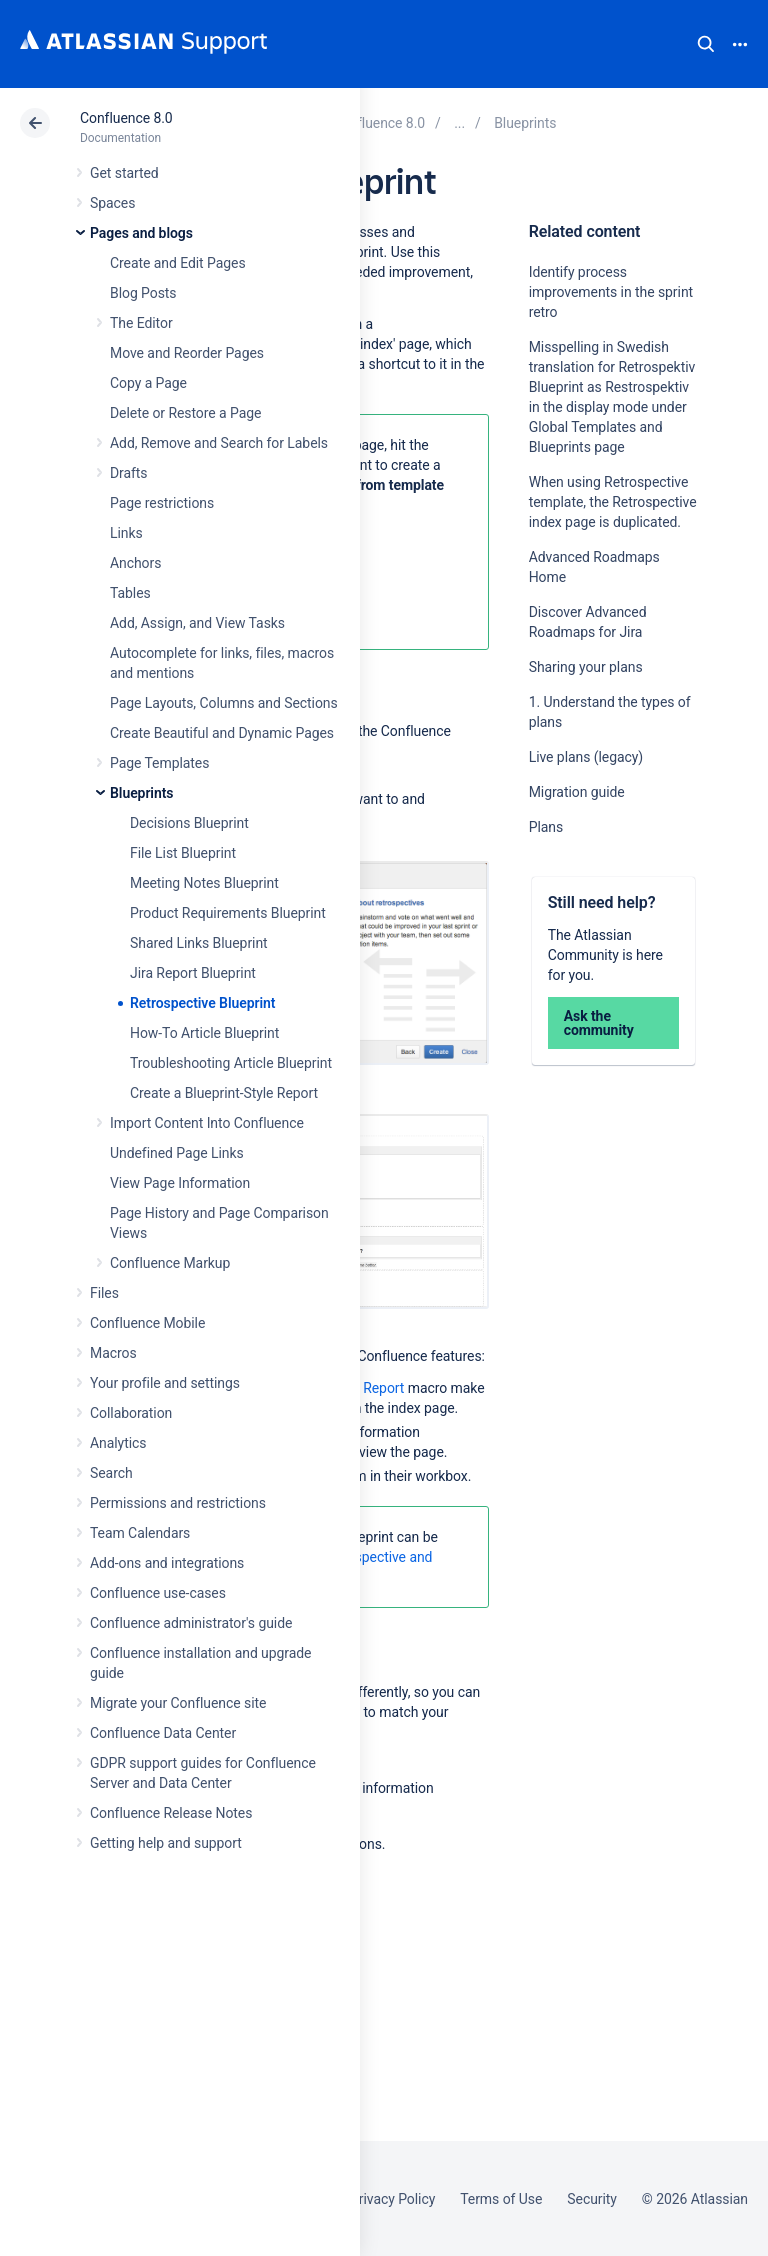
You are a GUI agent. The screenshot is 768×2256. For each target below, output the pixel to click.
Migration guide (577, 792)
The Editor (141, 323)
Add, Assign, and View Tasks (197, 623)
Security (592, 2199)
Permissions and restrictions (178, 1503)
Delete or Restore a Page (185, 413)
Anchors (135, 563)
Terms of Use (501, 2199)
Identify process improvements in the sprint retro (611, 292)
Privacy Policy (392, 2199)
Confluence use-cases (158, 1593)
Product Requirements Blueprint (228, 913)
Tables (130, 593)
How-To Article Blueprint (204, 1033)
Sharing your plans (586, 667)
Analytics (118, 1443)
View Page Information (180, 1183)
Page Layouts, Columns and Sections (224, 703)
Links (126, 533)
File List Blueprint (183, 853)
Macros (113, 1353)
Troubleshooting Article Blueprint (231, 1063)
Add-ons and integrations (167, 1563)
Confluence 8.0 (126, 118)
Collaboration (131, 1413)
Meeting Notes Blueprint (204, 883)
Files (104, 1293)
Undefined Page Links (177, 1153)
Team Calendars (140, 1533)
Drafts (129, 473)
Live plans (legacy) (586, 757)
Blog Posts (143, 293)
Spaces (112, 203)
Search (706, 44)
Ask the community (599, 1023)
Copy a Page (148, 383)
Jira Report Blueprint (193, 973)
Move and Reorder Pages (187, 353)
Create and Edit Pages (178, 263)
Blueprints (141, 793)
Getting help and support (166, 1843)
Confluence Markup (170, 1263)
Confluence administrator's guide (191, 1623)
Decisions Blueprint (189, 823)
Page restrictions (162, 503)
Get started (124, 173)
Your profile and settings (165, 1383)
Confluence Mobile (147, 1323)
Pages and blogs (141, 233)
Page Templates (159, 763)
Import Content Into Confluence (207, 1123)
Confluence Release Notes (171, 1813)
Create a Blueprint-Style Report (224, 1093)
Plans (546, 827)
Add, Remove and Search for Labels (219, 443)
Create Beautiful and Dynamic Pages (222, 733)
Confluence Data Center (163, 1733)
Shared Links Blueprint (199, 943)
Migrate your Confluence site (178, 1703)
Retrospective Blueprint (202, 1003)
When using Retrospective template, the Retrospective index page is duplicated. (613, 502)
